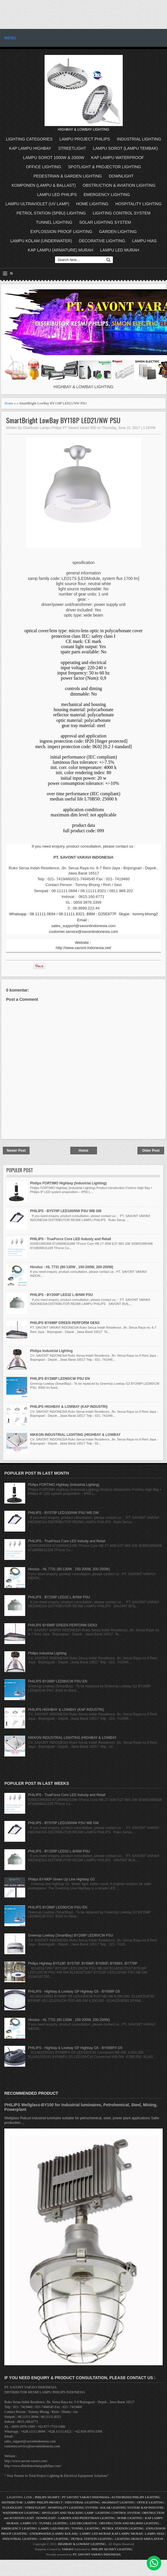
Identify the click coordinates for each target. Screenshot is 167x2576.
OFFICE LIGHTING (43, 166)
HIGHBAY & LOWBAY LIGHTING (82, 2544)
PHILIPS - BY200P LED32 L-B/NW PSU (61, 1295)
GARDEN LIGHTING (118, 231)
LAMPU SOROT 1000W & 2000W (53, 157)
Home (9, 403)
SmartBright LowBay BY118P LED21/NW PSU (63, 420)
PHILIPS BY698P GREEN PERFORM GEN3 (65, 1323)
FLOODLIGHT (12, 2507)
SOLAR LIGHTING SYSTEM (105, 222)
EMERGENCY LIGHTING (107, 194)
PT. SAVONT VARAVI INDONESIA (97, 2554)
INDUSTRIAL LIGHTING (139, 139)
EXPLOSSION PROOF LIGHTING (61, 231)
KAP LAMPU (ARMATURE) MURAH (60, 250)
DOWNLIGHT (121, 176)
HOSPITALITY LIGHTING (138, 203)
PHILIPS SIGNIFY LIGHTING (111, 2549)
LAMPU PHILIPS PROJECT (44, 2502)
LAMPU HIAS (144, 240)
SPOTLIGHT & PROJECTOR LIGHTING (104, 166)
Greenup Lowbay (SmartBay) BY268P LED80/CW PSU (70, 1935)
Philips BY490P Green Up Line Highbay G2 (61, 1879)
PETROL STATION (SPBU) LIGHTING (51, 213)
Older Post (151, 1151)
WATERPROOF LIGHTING (21, 2512)
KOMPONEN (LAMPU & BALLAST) (44, 185)
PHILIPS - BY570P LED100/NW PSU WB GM (66, 1211)
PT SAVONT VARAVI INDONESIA (86, 2497)
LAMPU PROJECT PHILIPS (84, 139)
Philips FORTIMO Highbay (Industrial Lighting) (68, 1183)
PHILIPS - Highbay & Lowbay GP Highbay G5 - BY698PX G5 (75, 2048)
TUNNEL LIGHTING (54, 222)
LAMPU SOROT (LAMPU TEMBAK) (125, 148)
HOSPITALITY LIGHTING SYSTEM (73, 2507)
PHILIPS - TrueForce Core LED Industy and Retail (70, 1239)
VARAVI (68, 2549)
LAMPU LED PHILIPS (57, 194)
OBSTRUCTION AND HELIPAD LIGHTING (129, 2523)
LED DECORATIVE (83, 2523)
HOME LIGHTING (92, 203)
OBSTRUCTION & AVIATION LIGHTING (119, 185)
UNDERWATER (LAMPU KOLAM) (54, 2533)
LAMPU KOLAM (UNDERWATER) (41, 240)
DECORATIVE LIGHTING (102, 240)
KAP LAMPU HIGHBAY (30, 148)
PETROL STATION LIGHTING (123, 2528)
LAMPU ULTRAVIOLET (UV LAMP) (37, 203)
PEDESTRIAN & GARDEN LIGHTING (68, 176)
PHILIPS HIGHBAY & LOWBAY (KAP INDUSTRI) (69, 1407)
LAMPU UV (29, 2523)
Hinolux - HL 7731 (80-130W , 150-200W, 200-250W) (71, 1267)
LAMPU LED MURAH (119, 250)
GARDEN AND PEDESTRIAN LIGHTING (86, 2518)
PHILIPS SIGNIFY (47, 2497)
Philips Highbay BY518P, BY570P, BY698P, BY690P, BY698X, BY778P (82, 1963)
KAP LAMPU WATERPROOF (117, 157)
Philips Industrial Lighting (51, 1351)
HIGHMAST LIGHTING (118, 2502)
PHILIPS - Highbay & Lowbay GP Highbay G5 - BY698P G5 (74, 1991)
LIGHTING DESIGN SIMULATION (139, 2538)
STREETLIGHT (72, 148)
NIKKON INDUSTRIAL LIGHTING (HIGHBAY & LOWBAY (75, 1435)
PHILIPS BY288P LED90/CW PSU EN (60, 1379)
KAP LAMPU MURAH (127, 2533)
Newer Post (16, 1151)
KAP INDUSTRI (152, 2507)
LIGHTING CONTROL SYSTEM (121, 213)
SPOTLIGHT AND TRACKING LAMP (67, 2512)
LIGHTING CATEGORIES (29, 139)
